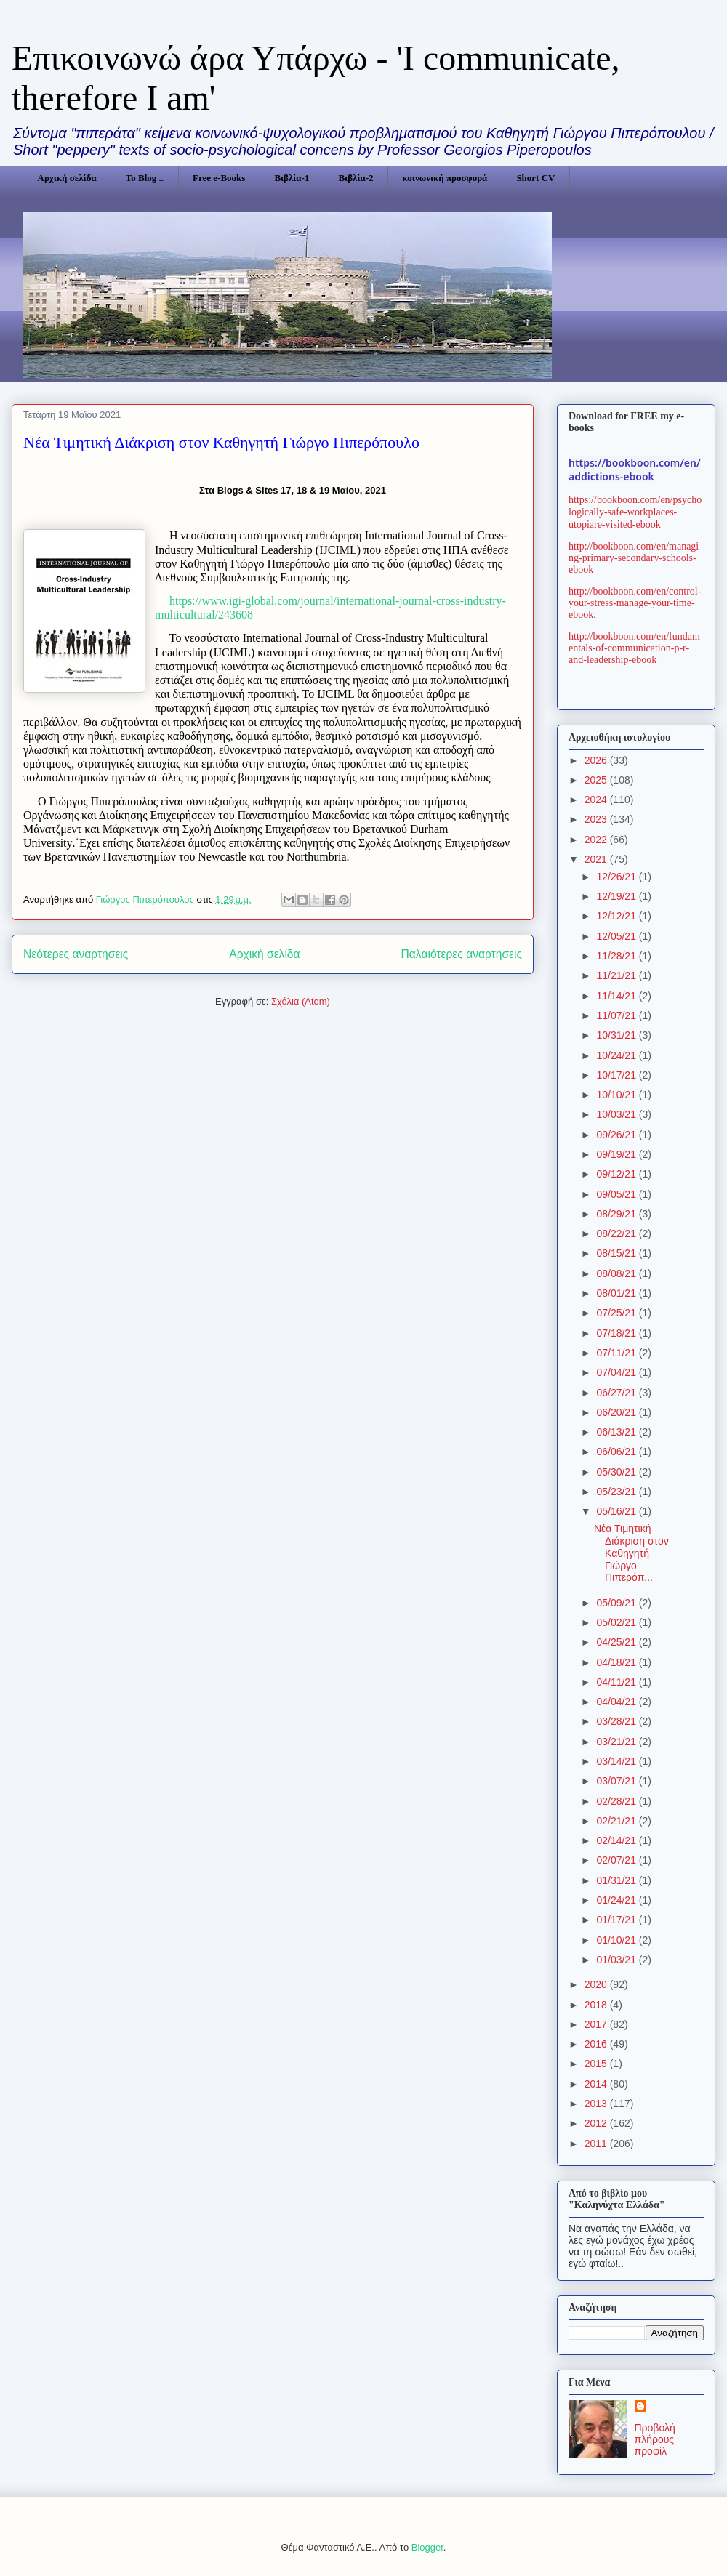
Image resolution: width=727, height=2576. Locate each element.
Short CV (535, 177)
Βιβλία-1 (291, 177)
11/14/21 (617, 996)
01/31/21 (617, 1880)
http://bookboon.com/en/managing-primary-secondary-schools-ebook (634, 558)
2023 (597, 819)
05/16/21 (617, 1511)
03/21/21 (617, 1741)
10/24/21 (617, 1055)
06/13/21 (617, 1432)
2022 (597, 839)
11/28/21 (617, 956)
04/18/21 (617, 1662)
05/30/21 (617, 1472)
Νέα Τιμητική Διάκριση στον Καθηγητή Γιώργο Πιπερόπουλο (221, 442)
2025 (597, 780)
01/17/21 (617, 1919)
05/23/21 (617, 1491)
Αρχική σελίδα (67, 177)
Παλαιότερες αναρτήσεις (461, 954)
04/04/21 (617, 1701)
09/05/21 (617, 1194)
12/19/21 (617, 896)
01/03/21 (617, 1959)
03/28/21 (617, 1721)
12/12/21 (617, 916)
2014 (597, 2084)
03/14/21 (617, 1761)
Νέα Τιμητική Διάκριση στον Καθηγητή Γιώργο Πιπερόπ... (631, 1553)
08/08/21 (617, 1273)
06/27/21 (617, 1392)
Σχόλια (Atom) (300, 1001)
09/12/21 (617, 1174)
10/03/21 (617, 1114)
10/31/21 (617, 1035)
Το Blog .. (145, 177)
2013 (597, 2103)
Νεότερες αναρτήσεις (75, 954)
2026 (597, 760)
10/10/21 (617, 1094)
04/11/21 (617, 1682)
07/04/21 (617, 1372)
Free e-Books (219, 177)
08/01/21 (617, 1293)
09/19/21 (617, 1154)
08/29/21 (617, 1214)
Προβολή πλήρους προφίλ (655, 2439)
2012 (597, 2123)
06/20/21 (617, 1412)
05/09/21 (617, 1603)
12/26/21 (617, 876)
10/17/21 (617, 1075)
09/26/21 (617, 1134)
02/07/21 (617, 1860)
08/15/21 (617, 1253)
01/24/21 (617, 1900)
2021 (597, 859)
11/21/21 (617, 975)
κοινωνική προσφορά (445, 177)
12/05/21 (617, 936)
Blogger (427, 2547)
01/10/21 (617, 1940)
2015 (597, 2063)
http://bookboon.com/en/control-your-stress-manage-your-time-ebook (635, 603)
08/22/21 (617, 1233)
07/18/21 (617, 1333)
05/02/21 (617, 1622)
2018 (597, 2005)
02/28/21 (617, 1801)
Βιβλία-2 (355, 177)
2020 (597, 1984)
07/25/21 (617, 1313)
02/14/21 (617, 1840)
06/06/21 (617, 1451)
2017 (597, 2024)
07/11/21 (617, 1353)
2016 (597, 2044)
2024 (597, 799)
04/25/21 (617, 1642)
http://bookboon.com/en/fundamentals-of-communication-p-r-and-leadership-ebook (634, 648)
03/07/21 (617, 1781)
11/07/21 (617, 1015)
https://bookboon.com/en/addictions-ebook (635, 469)
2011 (597, 2143)
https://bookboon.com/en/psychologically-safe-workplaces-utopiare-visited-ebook (635, 512)
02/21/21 (617, 1821)
